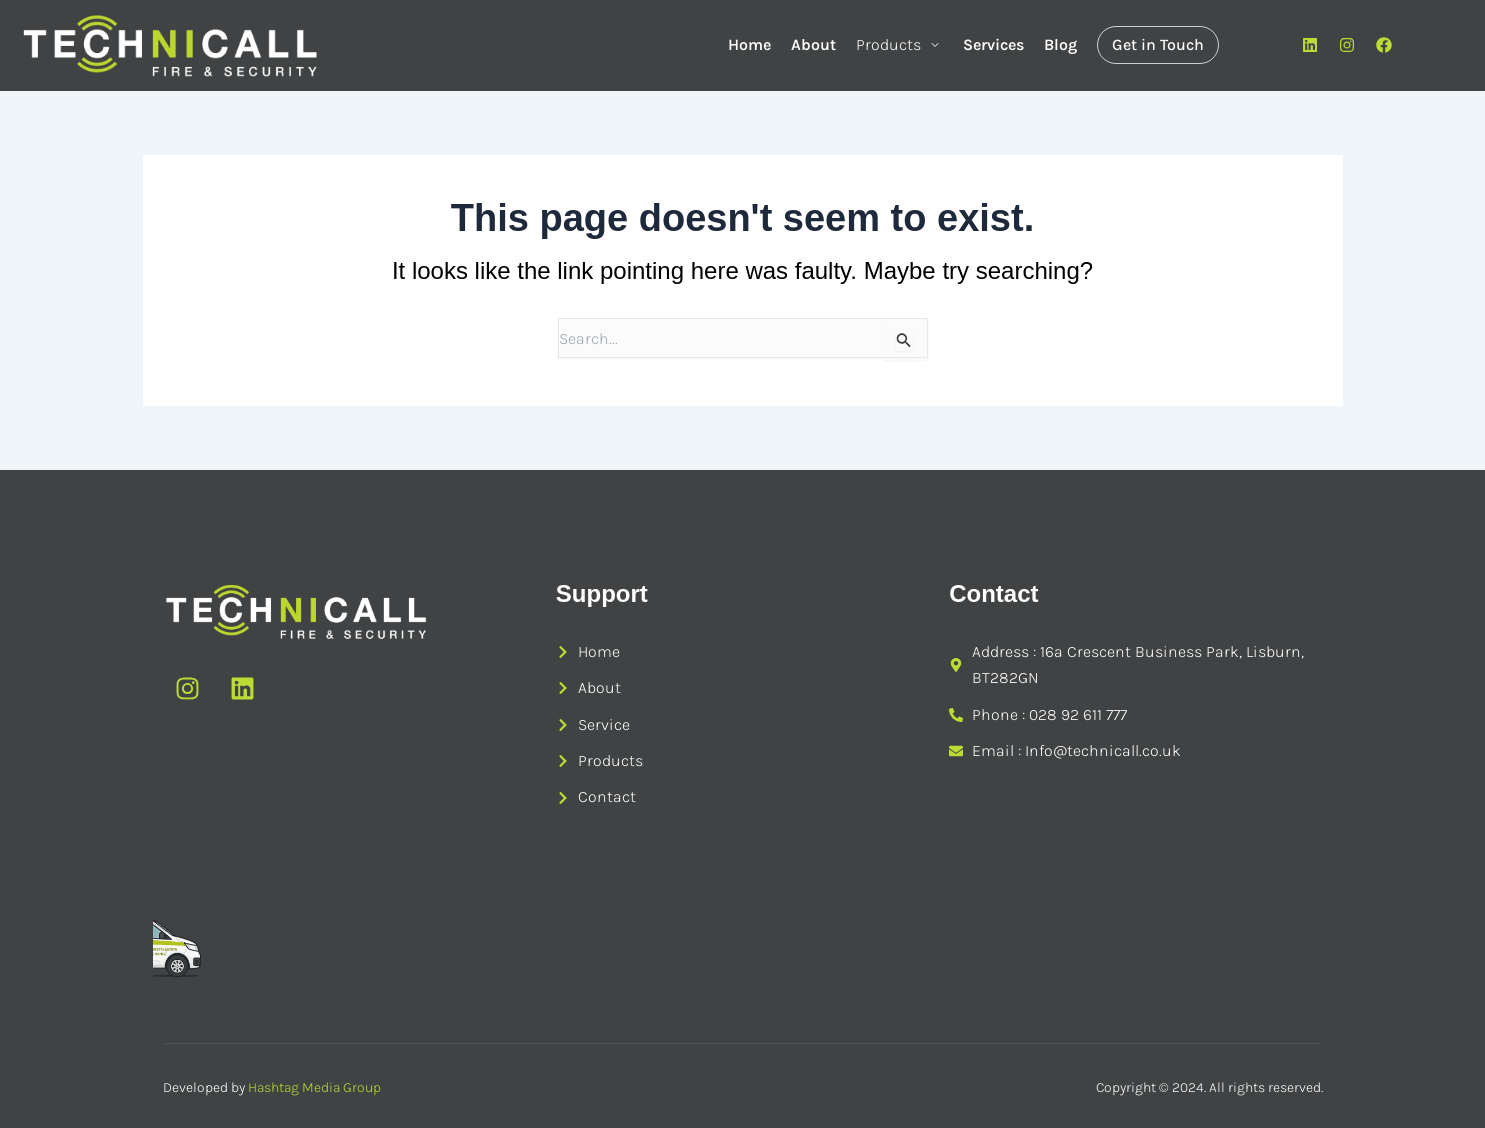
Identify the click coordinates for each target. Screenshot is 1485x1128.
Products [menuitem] (899, 44)
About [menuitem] (813, 44)
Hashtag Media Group (314, 1087)
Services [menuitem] (993, 44)
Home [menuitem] (749, 44)
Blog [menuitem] (1060, 44)
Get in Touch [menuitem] (1158, 44)
